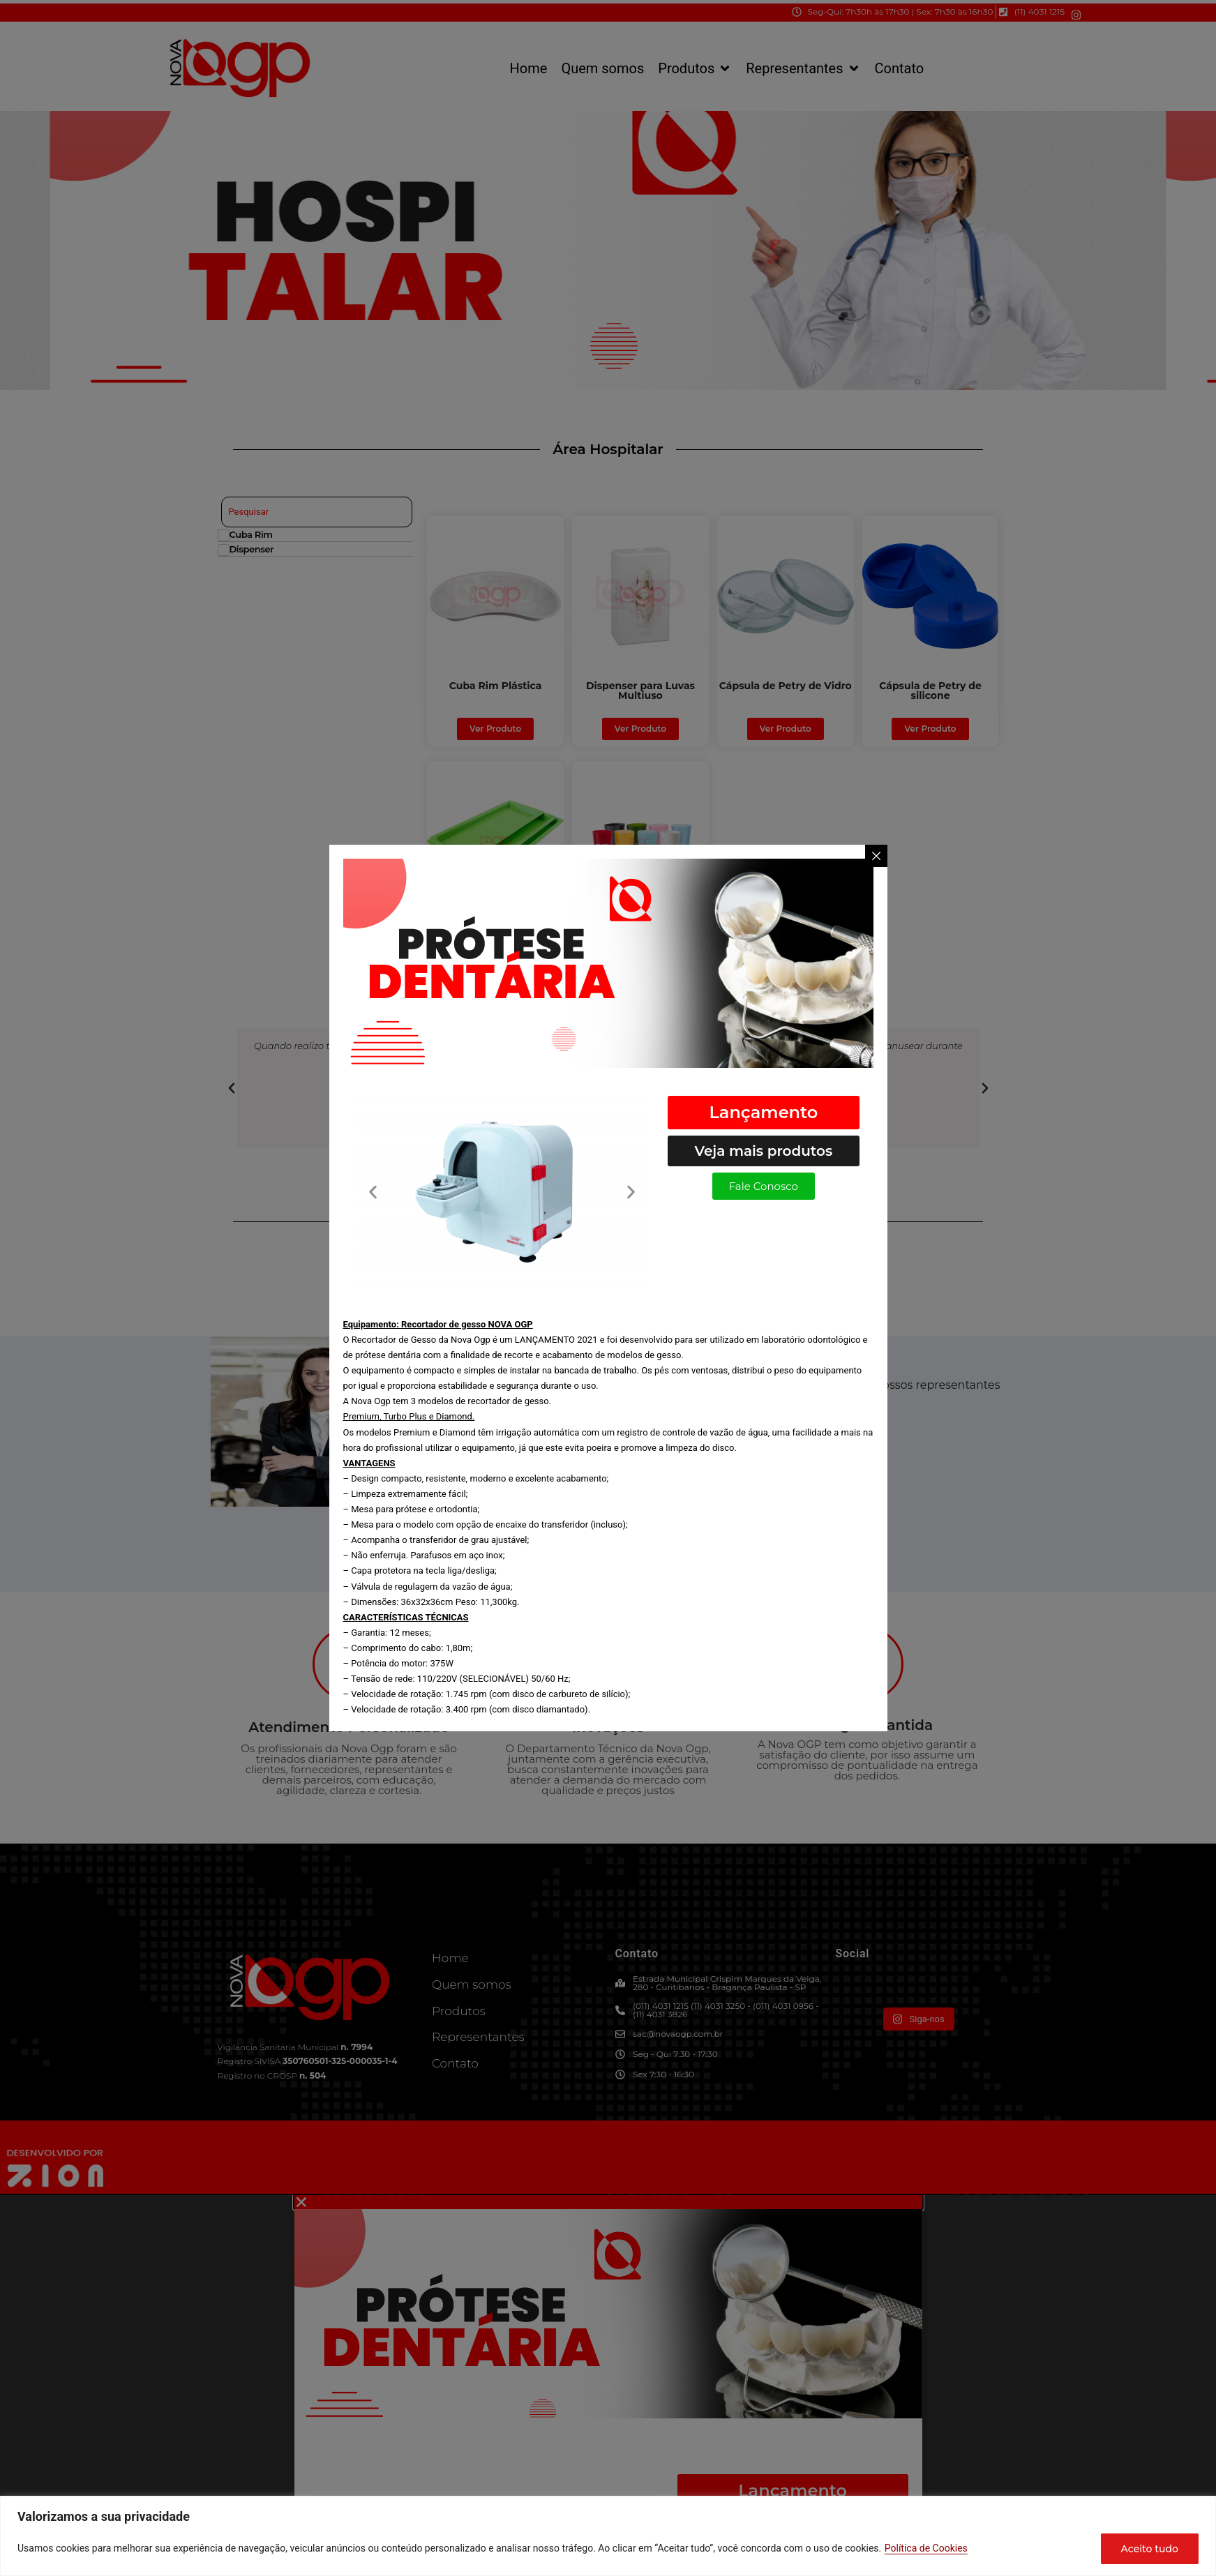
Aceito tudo (1149, 2549)
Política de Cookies (926, 2548)
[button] (373, 1192)
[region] (608, 2536)
